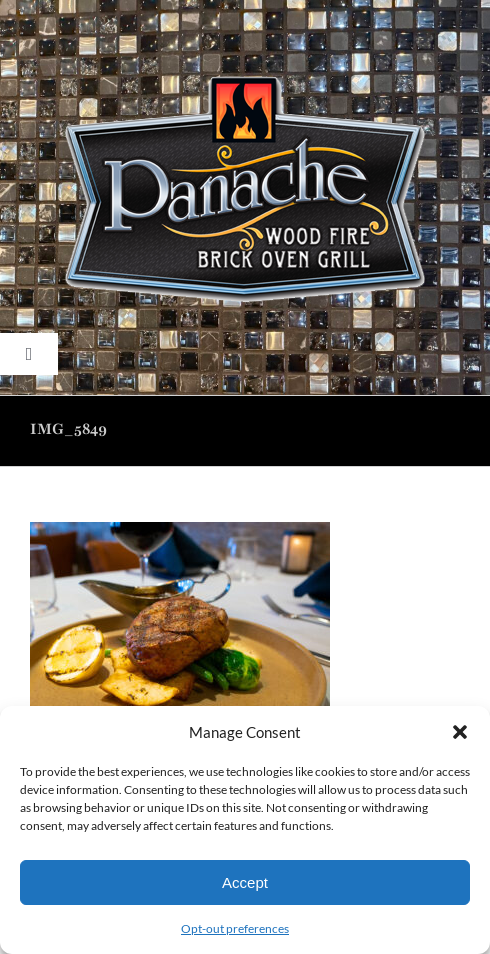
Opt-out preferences (235, 928)
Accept (245, 882)
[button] (460, 732)
